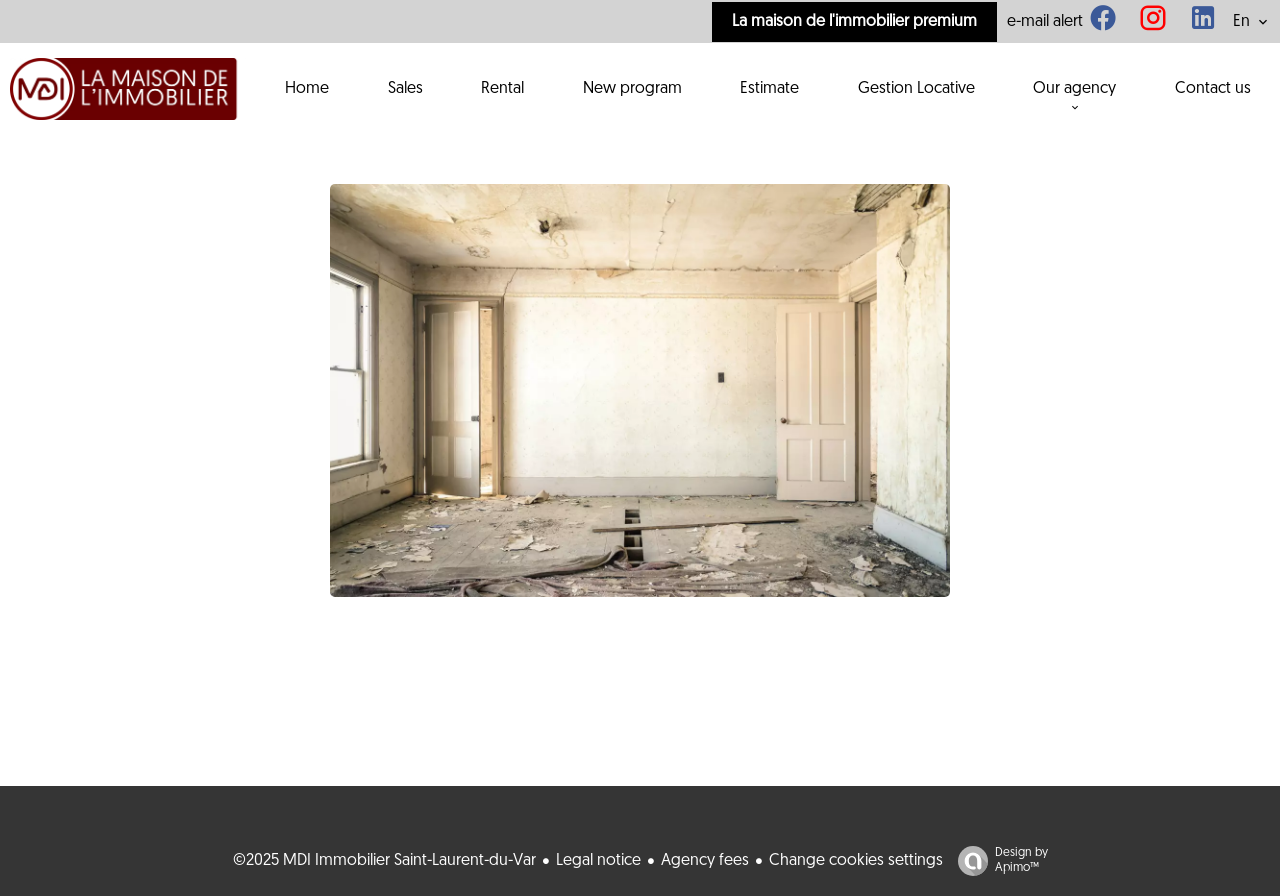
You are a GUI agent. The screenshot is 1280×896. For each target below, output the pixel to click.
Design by (998, 861)
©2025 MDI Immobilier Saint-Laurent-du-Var (384, 861)
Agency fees (705, 861)
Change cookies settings (856, 861)
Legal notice (598, 861)
